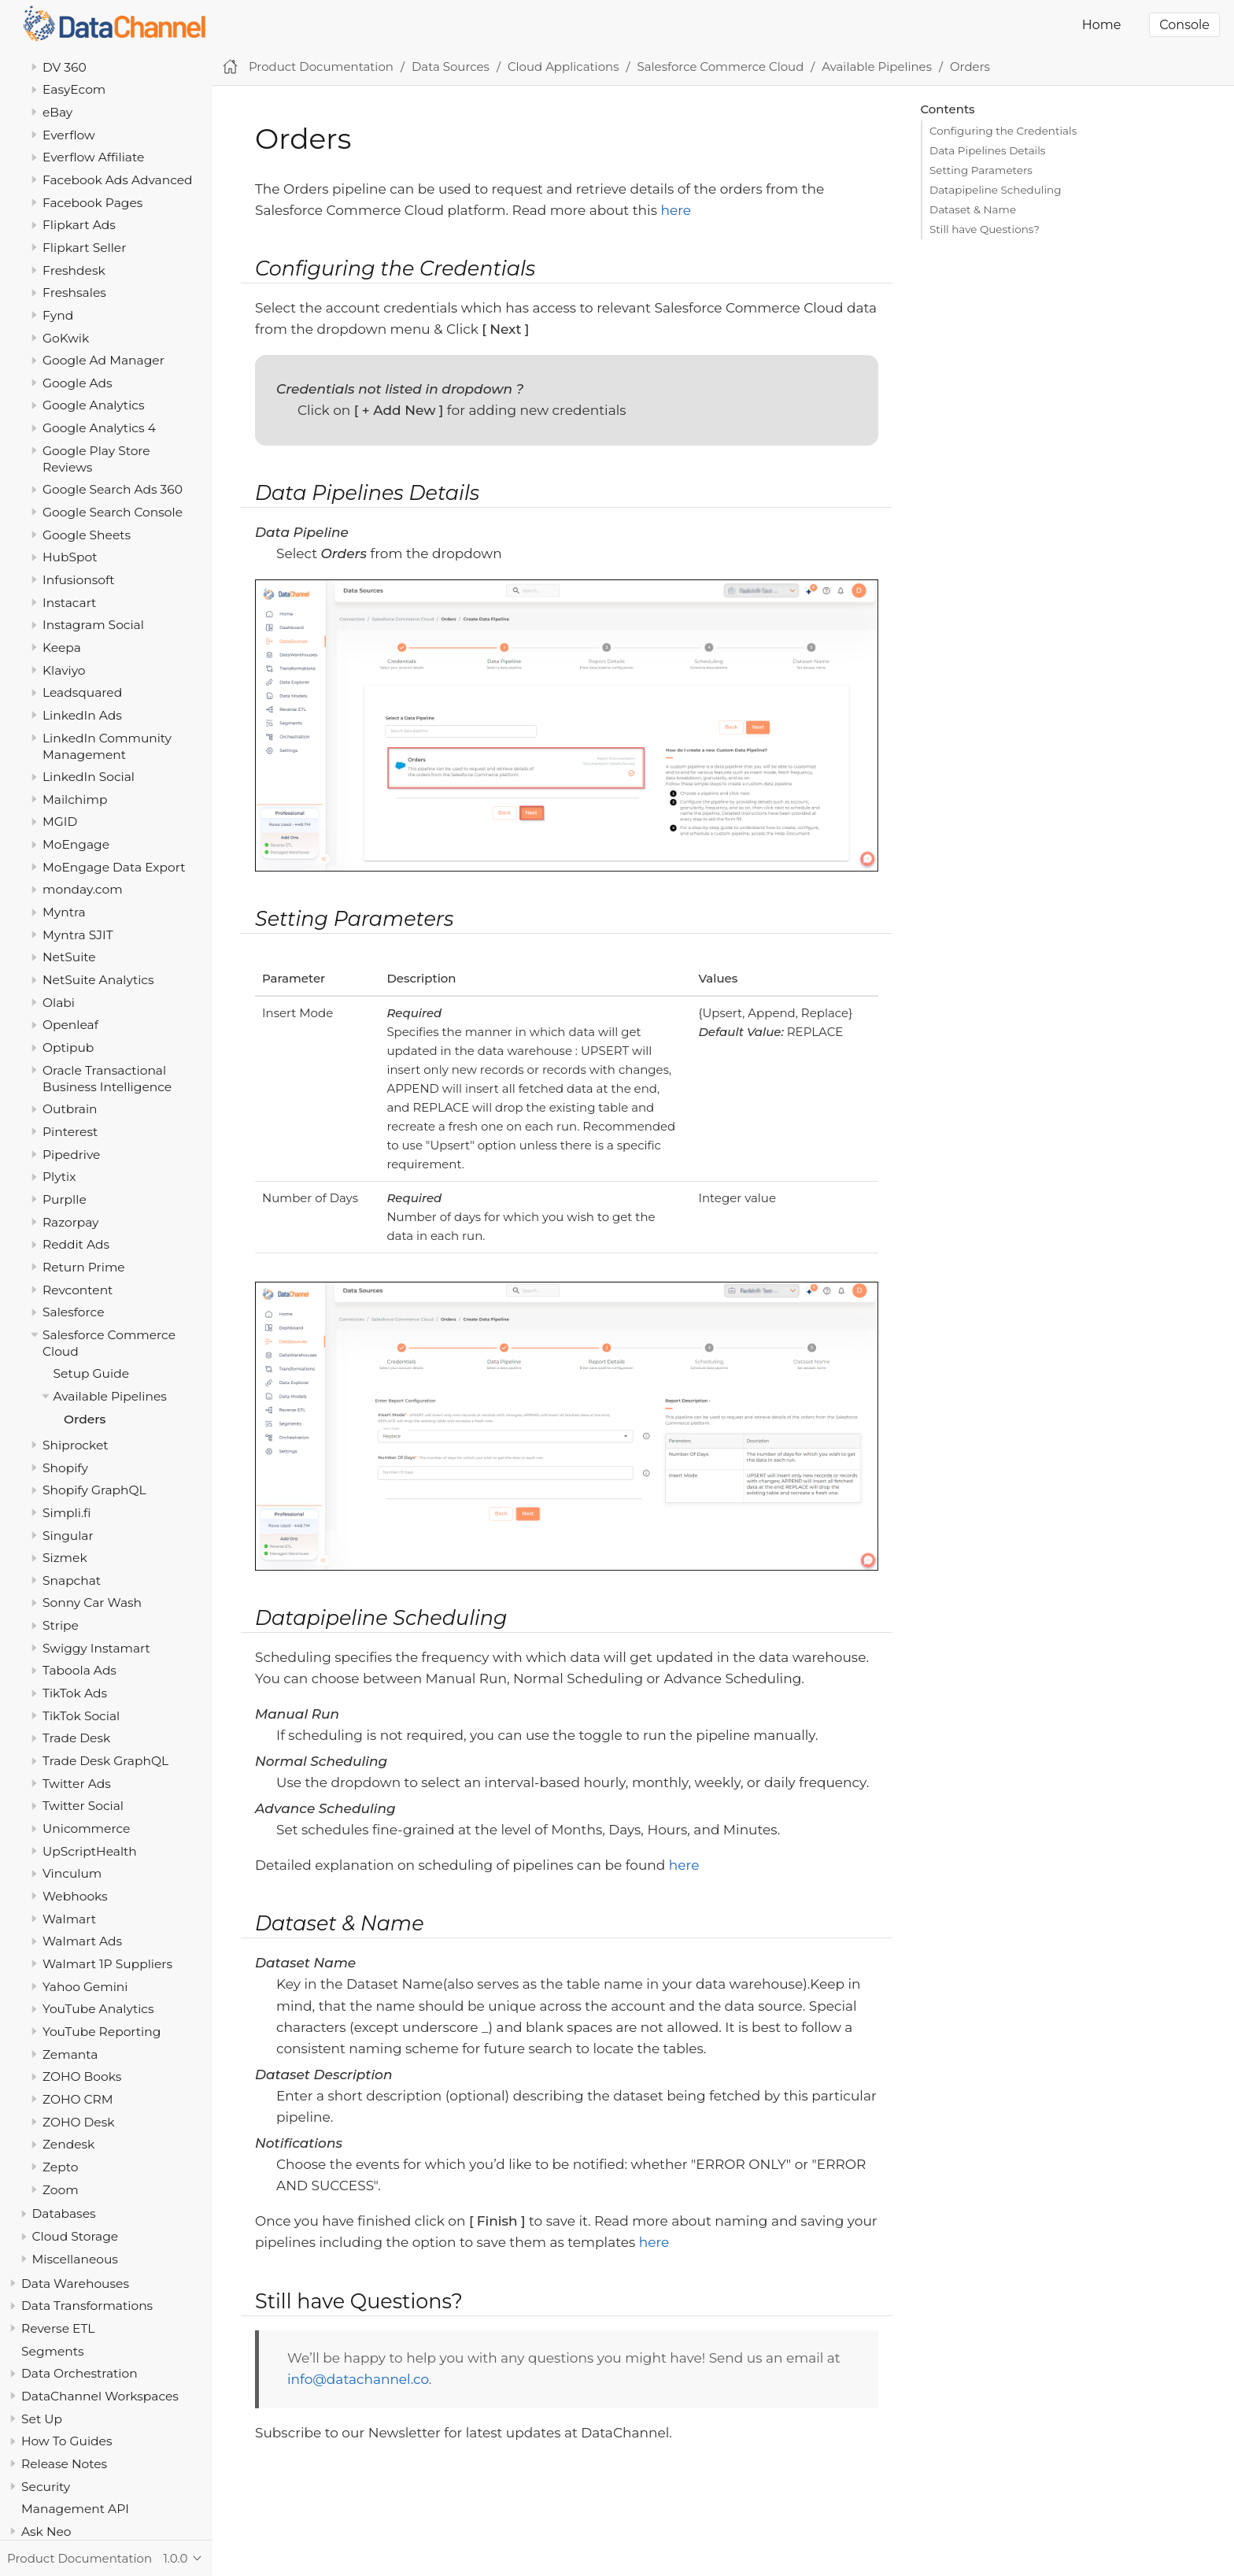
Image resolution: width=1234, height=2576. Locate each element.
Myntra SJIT (77, 934)
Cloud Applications (563, 66)
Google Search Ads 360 (112, 489)
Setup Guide (92, 1373)
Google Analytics (93, 405)
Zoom (60, 2189)
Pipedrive (71, 1154)
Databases (64, 2213)
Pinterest (70, 1131)
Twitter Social (83, 1805)
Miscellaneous (75, 2259)
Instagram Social (93, 624)
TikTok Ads (74, 1693)
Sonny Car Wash (92, 1602)
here (675, 210)
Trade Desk (76, 1737)
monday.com (82, 889)
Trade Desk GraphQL (105, 1760)
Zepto (60, 2167)
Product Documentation (321, 66)
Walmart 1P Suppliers (107, 1963)
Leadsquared (82, 692)
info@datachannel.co (358, 2379)
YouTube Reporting (101, 2031)
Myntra (64, 912)
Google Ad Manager (103, 360)
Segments (52, 2351)
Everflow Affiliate (93, 157)
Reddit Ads (75, 1244)
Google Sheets (86, 534)
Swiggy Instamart (96, 1648)
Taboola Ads (79, 1670)
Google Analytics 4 (99, 427)
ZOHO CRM (77, 2099)
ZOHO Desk (78, 2122)
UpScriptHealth (89, 1851)
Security (45, 2486)
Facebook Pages (92, 202)
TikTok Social (81, 1715)
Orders (84, 1419)
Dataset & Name (972, 209)
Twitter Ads (76, 1783)
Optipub (68, 1047)
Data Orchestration (79, 2373)
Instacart (69, 602)
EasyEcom (73, 89)
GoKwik (65, 338)
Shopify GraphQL (94, 1489)
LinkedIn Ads (82, 715)
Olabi (58, 1002)
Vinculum (72, 1873)
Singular (68, 1535)
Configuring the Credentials (1003, 130)
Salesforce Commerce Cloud (720, 66)
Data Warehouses (75, 2283)
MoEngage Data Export (114, 867)
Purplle (64, 1199)
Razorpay (70, 1222)
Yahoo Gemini (84, 1986)
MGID (59, 821)
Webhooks (75, 1896)
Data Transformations (87, 2305)
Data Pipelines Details (987, 150)
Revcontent (77, 1289)
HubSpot (70, 557)
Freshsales (74, 292)
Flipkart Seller (84, 247)
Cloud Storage (75, 2236)
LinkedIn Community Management (107, 746)
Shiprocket (75, 1445)
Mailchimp (74, 799)
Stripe (60, 1625)
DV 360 (64, 67)
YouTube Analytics (98, 2008)
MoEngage (75, 844)
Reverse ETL (57, 2328)
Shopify (65, 1467)
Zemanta (70, 2054)
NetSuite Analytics (98, 979)
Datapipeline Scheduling (995, 189)
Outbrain (70, 1108)
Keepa (61, 647)
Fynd (57, 315)
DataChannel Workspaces (100, 2396)
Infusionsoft (78, 579)
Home (1101, 24)
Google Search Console (112, 512)
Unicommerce (86, 1828)
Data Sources (451, 66)
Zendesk (68, 2144)
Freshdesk (73, 270)
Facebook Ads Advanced (117, 179)
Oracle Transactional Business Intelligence (107, 1078)
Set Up (41, 2418)
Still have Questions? (984, 229)
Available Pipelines (110, 1396)
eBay (57, 112)
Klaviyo (64, 670)
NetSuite (69, 956)
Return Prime (83, 1267)
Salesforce (73, 1312)
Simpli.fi (66, 1512)
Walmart (69, 1919)
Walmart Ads (82, 1941)
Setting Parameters (981, 170)
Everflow (68, 135)
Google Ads (77, 383)
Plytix (59, 1176)
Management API (75, 2508)
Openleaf (70, 1024)
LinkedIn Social (88, 776)
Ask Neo (46, 2531)
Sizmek (64, 1557)
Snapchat (71, 1580)
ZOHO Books (81, 2076)
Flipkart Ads (79, 224)
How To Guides (66, 2441)
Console (1184, 24)
